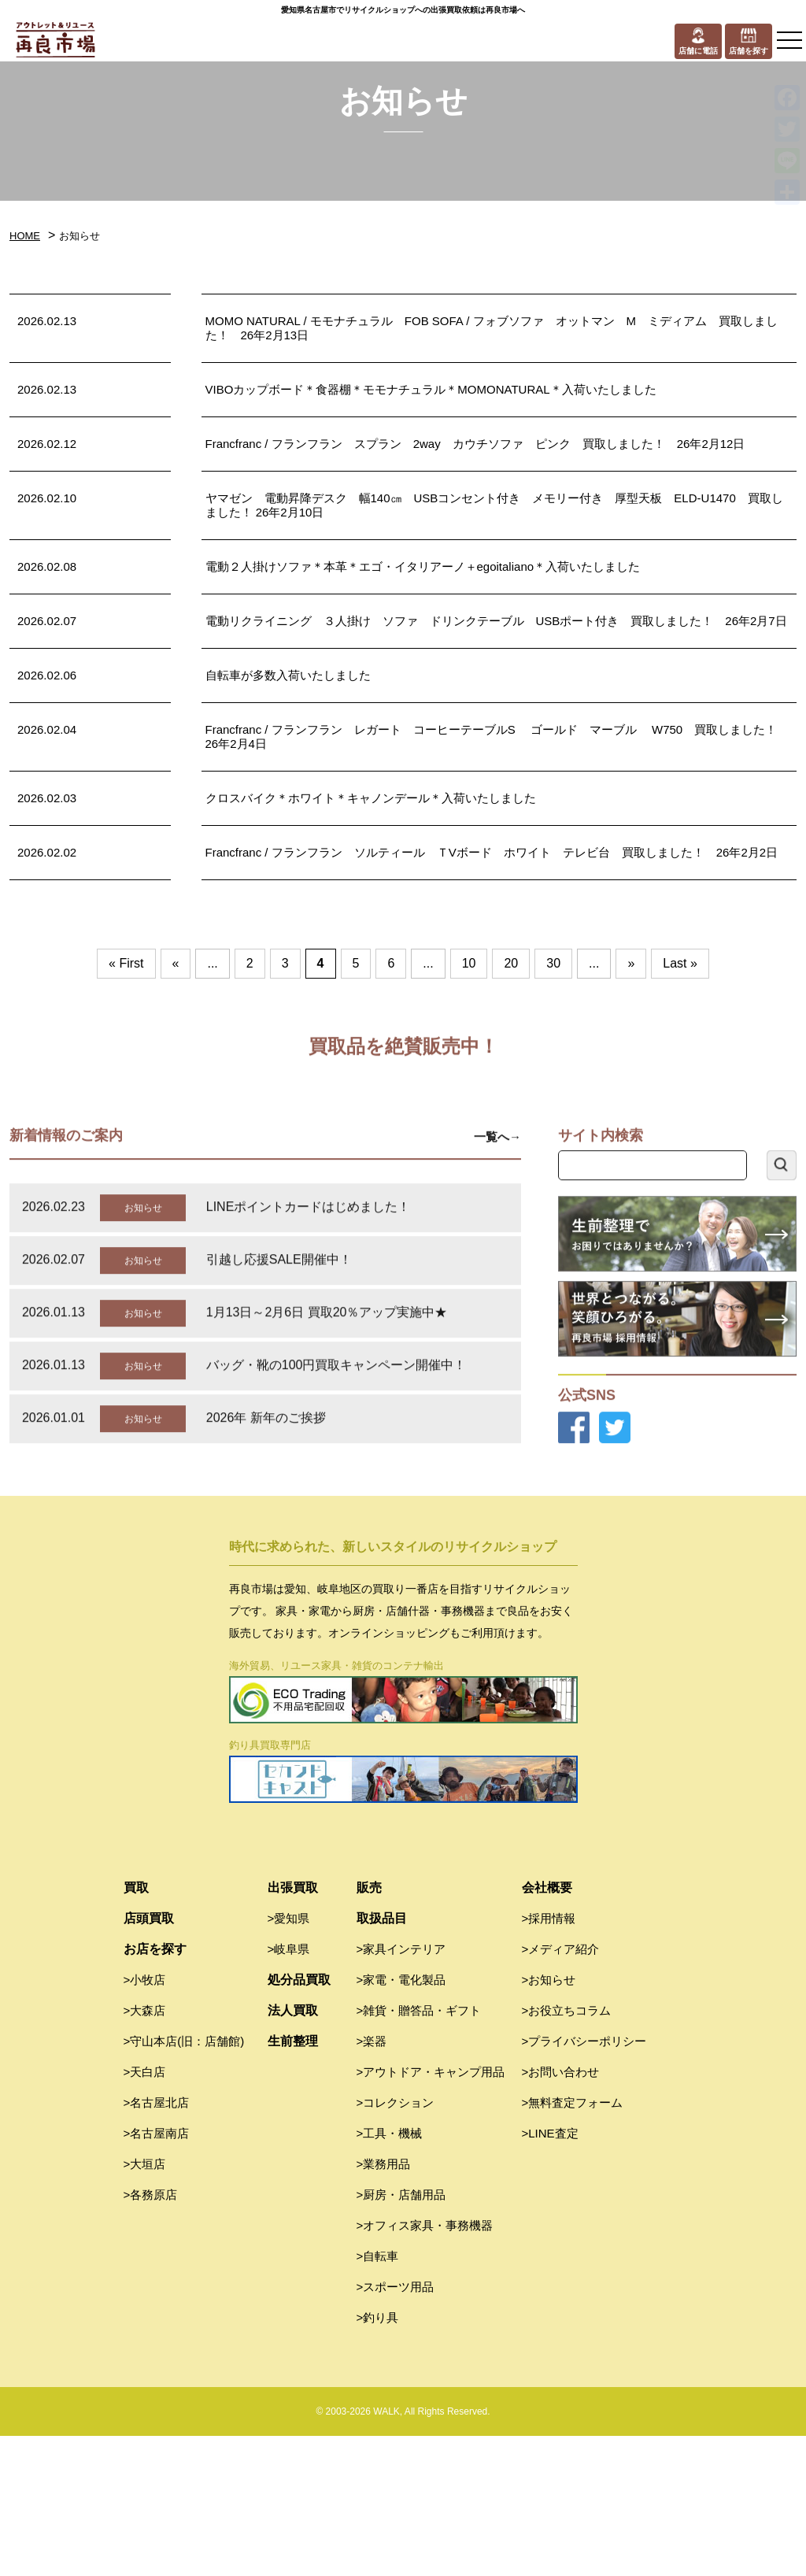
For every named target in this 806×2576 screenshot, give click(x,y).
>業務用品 (384, 2304)
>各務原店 (151, 2335)
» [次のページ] (630, 963)
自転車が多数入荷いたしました (288, 675)
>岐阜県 (289, 2089)
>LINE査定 (550, 2273)
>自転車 (378, 2396)
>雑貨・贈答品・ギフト (419, 2150)
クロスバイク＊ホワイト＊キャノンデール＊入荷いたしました (370, 798)
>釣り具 (378, 2457)
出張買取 (293, 2027)
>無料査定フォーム (572, 2242)
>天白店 (145, 2212)
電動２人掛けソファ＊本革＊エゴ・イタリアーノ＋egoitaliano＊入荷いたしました (423, 566)
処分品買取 (299, 2119)
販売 (369, 2027)
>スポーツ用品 (395, 2427)
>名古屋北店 (157, 2242)
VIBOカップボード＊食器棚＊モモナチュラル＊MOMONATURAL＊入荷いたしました (430, 389)
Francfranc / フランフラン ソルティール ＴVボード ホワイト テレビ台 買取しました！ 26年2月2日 (491, 852)
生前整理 (293, 2181)
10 (469, 963)
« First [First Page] (126, 963)
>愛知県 (289, 2058)
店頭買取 (149, 2058)
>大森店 (145, 2150)
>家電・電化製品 (401, 2120)
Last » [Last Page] (680, 963)
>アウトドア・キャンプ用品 (431, 2212)
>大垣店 (145, 2304)
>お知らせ (549, 2120)
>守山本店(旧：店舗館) (184, 2181)
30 (553, 963)
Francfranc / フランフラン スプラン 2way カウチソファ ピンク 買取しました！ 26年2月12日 (475, 443)
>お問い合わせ (561, 2212)
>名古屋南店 (157, 2273)
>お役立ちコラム (567, 2150)
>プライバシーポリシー (584, 2181)
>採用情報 (549, 2058)
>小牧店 (145, 2120)
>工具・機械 (390, 2273)
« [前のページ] (175, 963)
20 (511, 963)
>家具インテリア (401, 2089)
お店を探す (155, 2089)
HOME (24, 236)
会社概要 (547, 2027)
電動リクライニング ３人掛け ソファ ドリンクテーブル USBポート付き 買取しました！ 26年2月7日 (496, 620)
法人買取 (293, 2150)
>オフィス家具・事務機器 (425, 2365)
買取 (136, 2027)
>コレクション (395, 2242)
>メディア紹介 (561, 2089)
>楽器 (372, 2181)
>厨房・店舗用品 (401, 2335)
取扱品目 (382, 2058)
